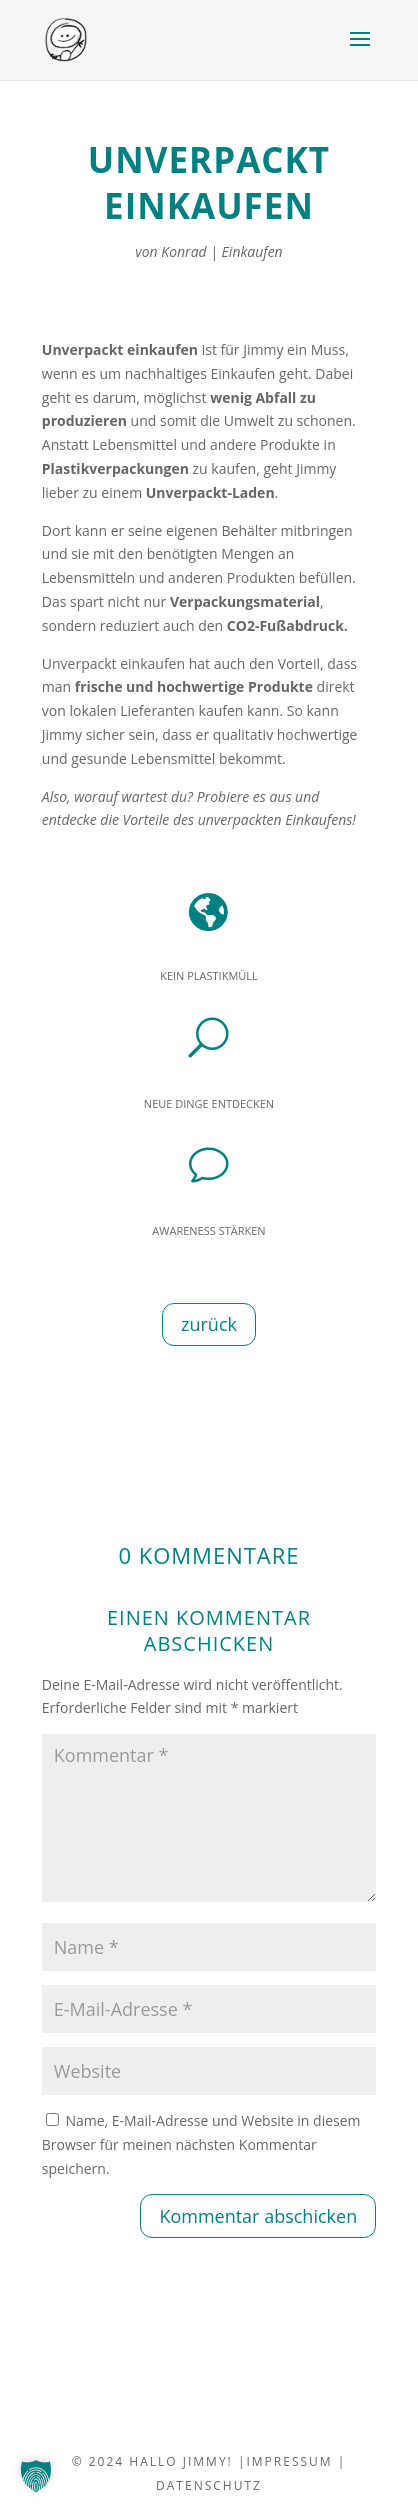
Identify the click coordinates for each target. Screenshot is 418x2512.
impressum (289, 2461)
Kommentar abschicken (258, 2216)
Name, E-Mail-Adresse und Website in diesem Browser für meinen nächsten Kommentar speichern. (201, 2144)
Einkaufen (252, 251)
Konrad (183, 251)
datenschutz (209, 2485)
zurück (209, 1324)
